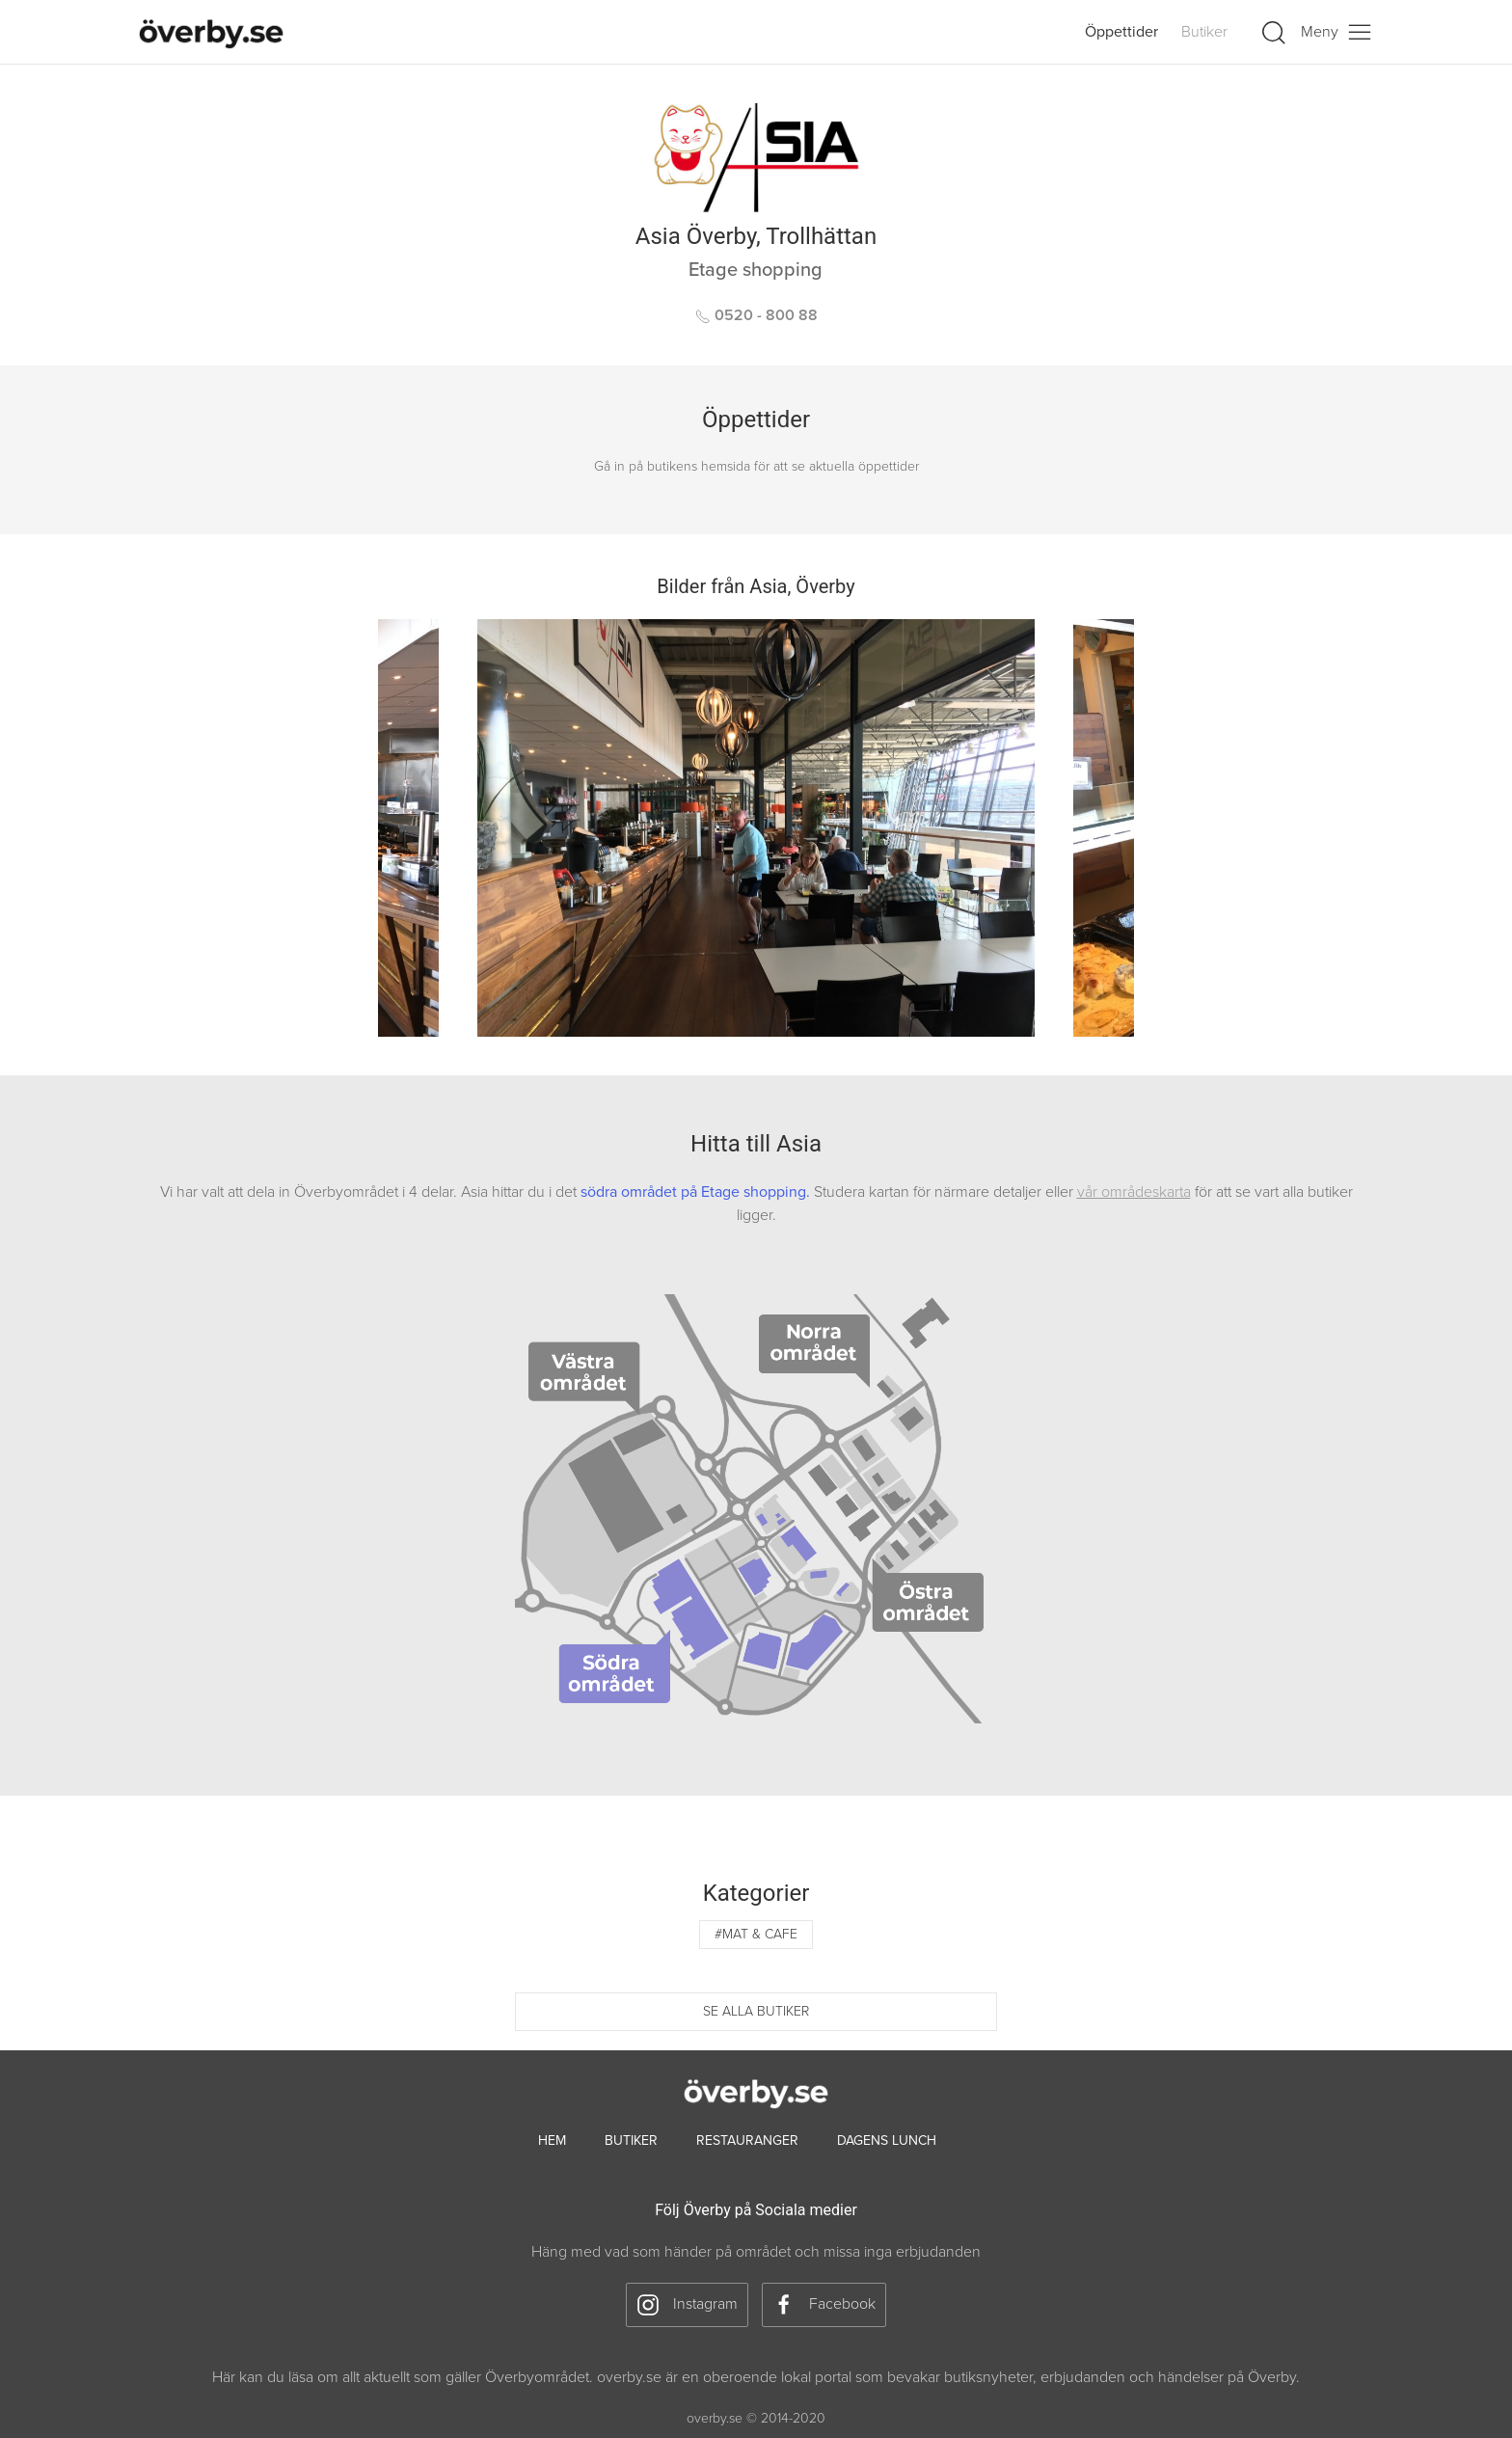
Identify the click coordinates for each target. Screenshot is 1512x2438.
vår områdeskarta (1134, 1192)
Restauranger (747, 2140)
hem (552, 2140)
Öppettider (1121, 31)
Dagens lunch (886, 2140)
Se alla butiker (756, 2011)
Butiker (1204, 31)
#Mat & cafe (756, 1934)
